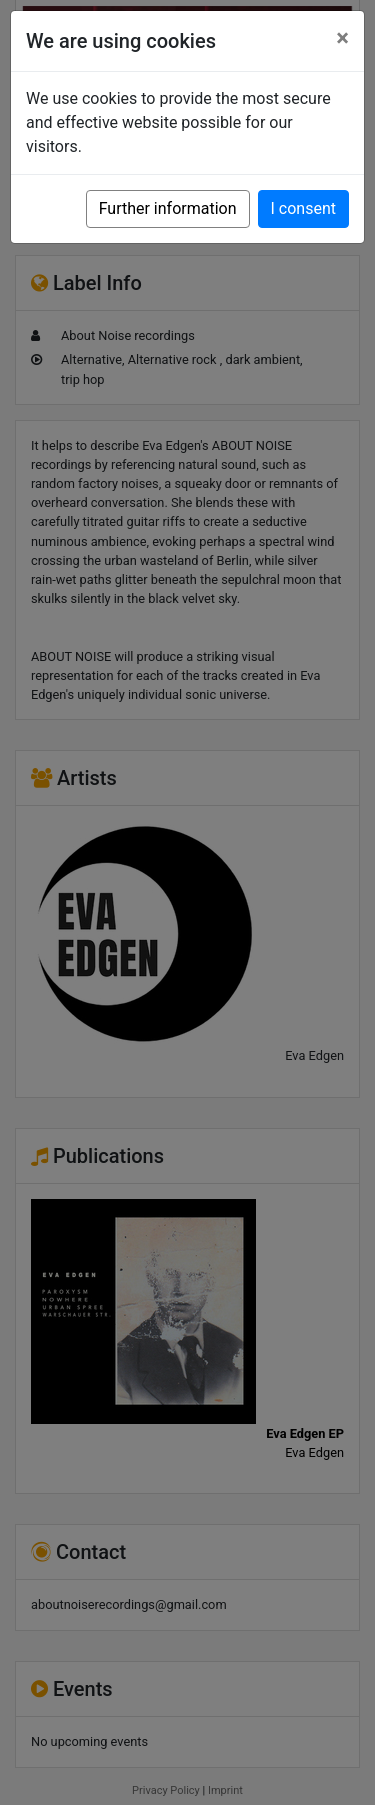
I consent (303, 208)
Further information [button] (168, 208)
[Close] (342, 38)
